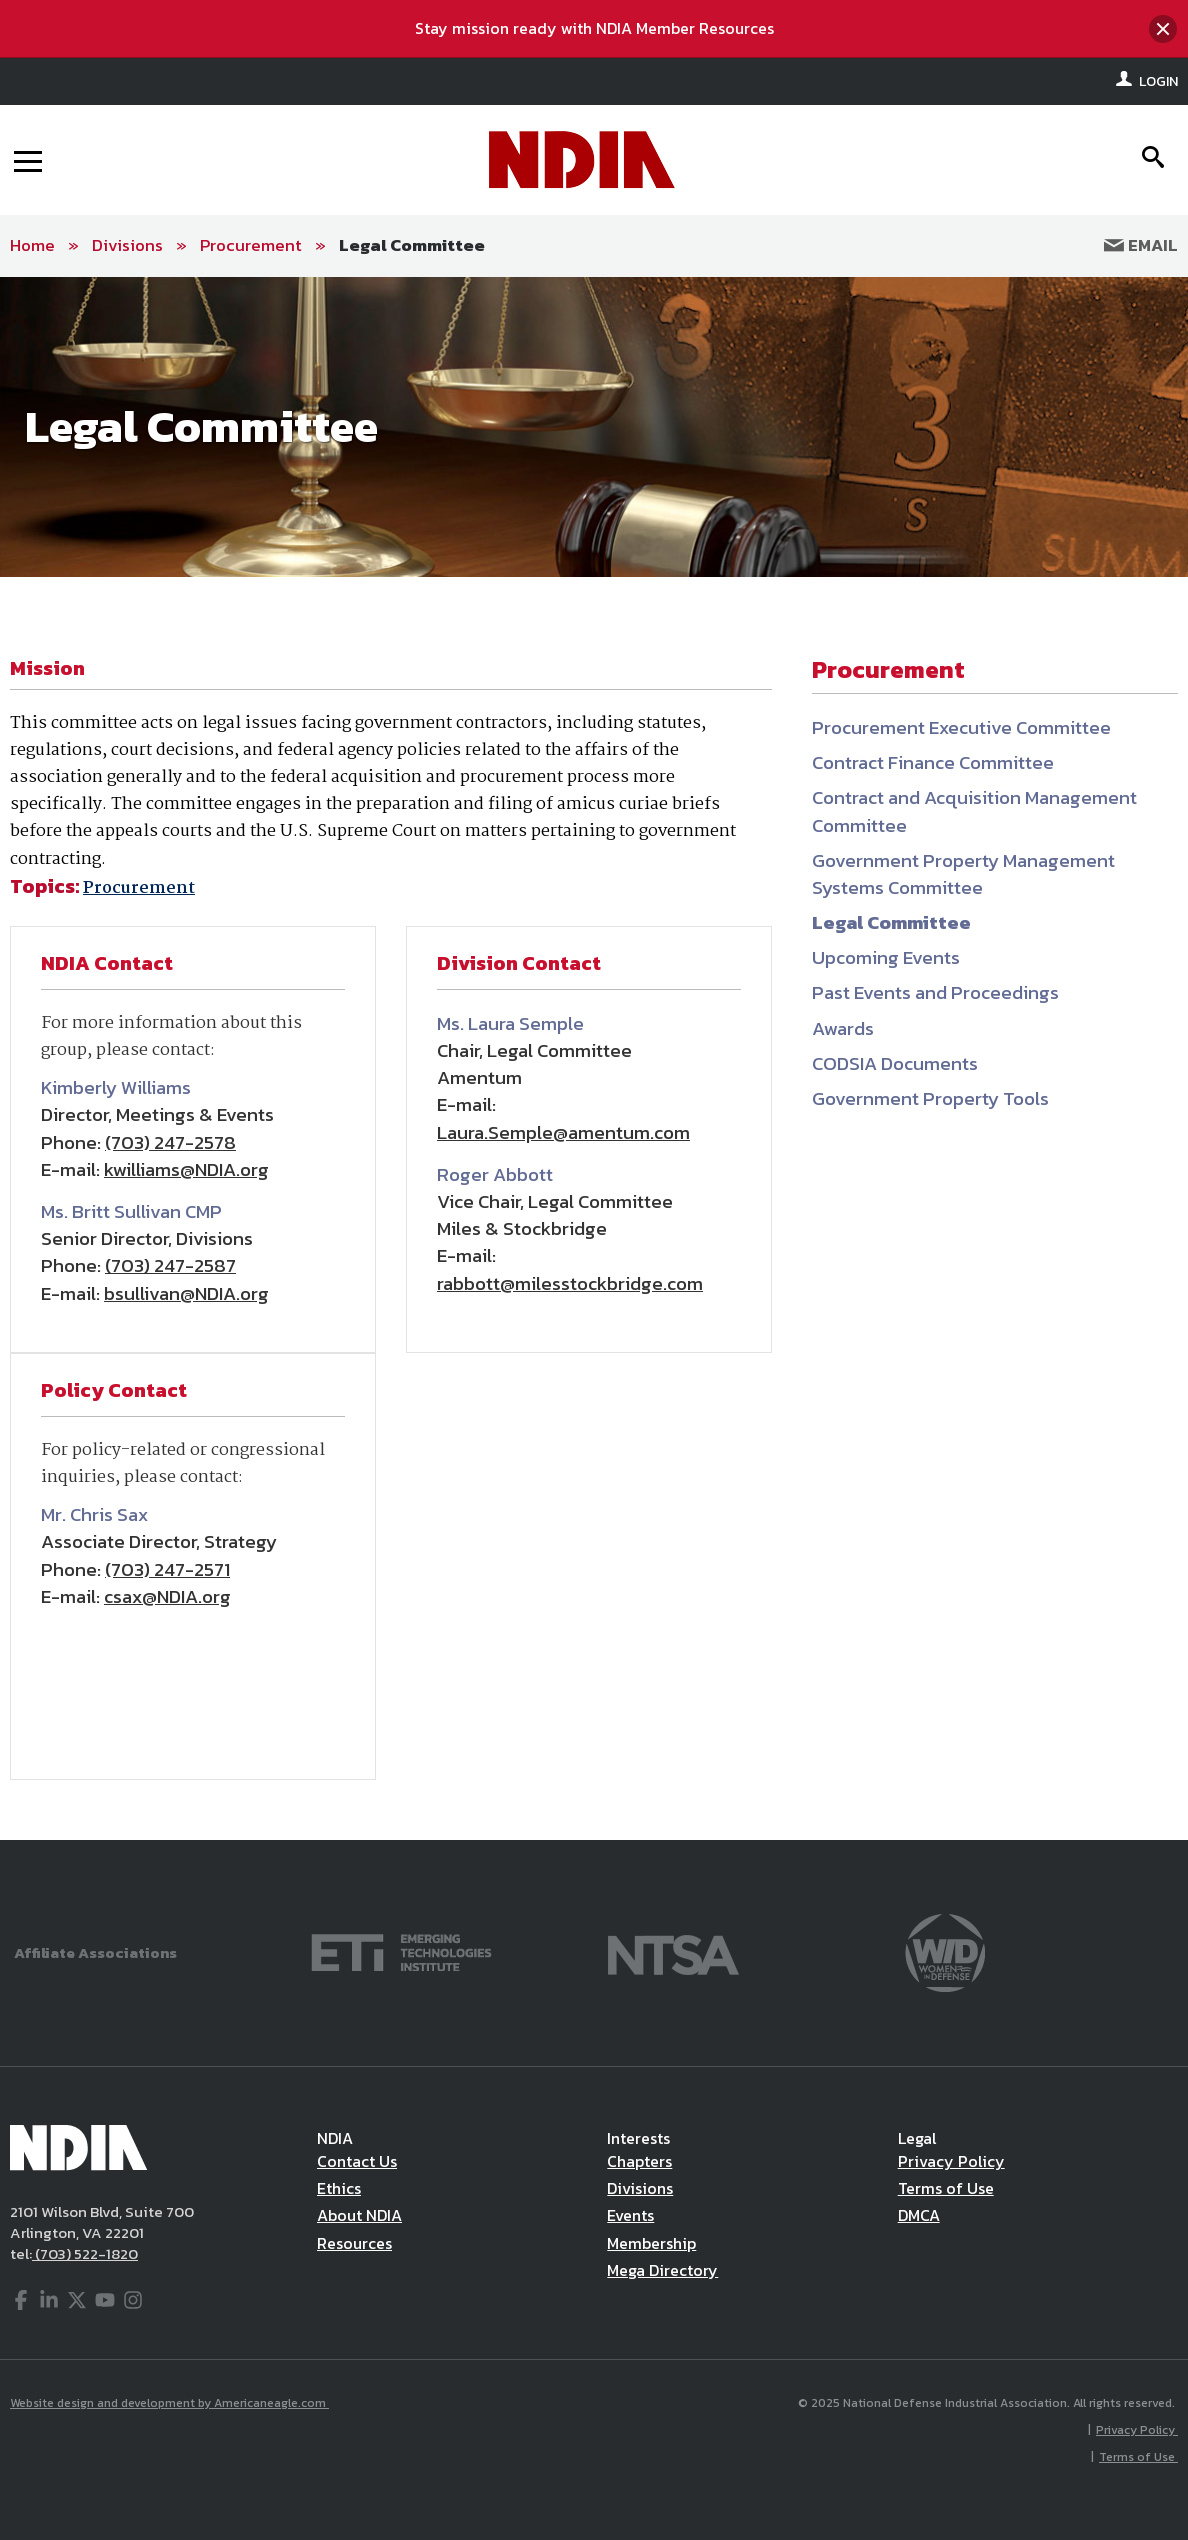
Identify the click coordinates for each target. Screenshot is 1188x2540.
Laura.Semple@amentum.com (563, 1132)
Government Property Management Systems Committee (963, 874)
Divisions (127, 245)
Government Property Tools (930, 1098)
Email (1141, 245)
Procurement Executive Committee (961, 727)
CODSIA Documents (895, 1063)
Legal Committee (412, 245)
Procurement (251, 245)
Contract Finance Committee (933, 762)
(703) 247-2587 (170, 1265)
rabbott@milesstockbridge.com (570, 1283)
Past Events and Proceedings (935, 992)
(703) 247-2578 (170, 1142)
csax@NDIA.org (167, 1596)
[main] (594, 1058)
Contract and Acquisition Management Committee (974, 811)
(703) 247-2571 (167, 1569)
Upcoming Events (886, 957)
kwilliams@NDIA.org (186, 1169)
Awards (843, 1028)
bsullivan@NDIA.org (186, 1293)
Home (32, 245)
